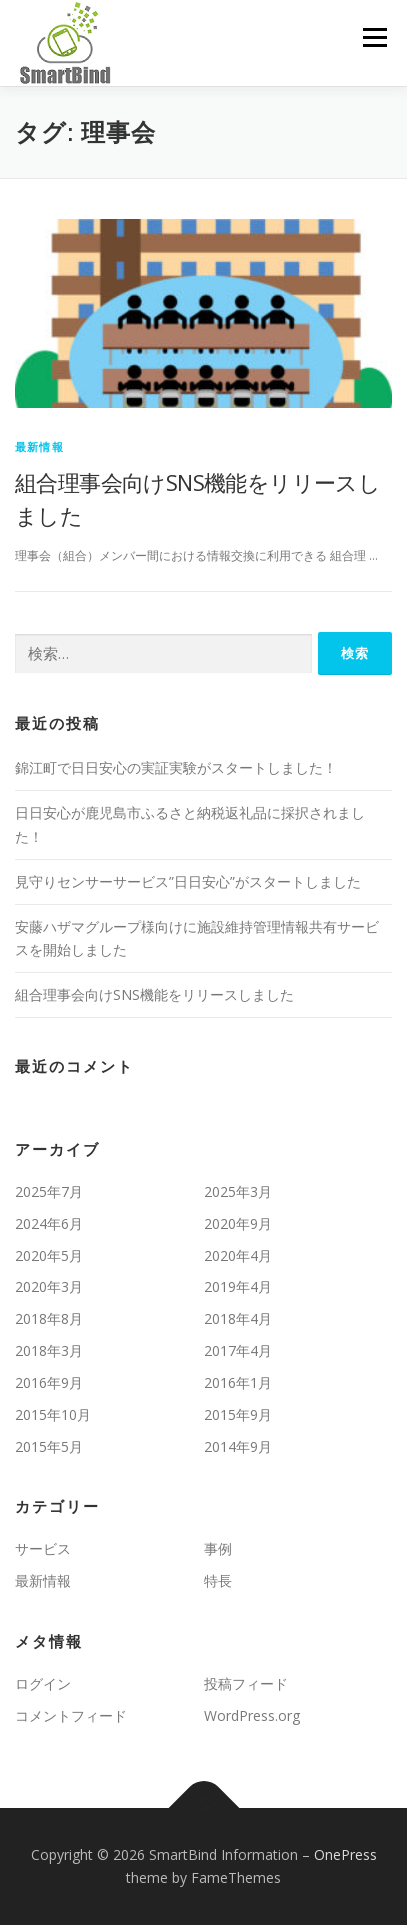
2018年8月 (49, 1318)
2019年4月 (238, 1286)
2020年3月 (49, 1286)
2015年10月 (53, 1414)
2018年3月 (49, 1350)
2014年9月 (238, 1446)
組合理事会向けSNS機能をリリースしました (154, 994)
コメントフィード (71, 1715)
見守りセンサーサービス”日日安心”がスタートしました (188, 881)
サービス (43, 1548)
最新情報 (39, 446)
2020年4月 (238, 1255)
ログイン (43, 1683)
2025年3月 (238, 1191)
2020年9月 (238, 1223)
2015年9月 (238, 1414)
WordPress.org (252, 1715)
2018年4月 (238, 1318)
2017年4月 (238, 1350)
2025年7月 (49, 1191)
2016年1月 (238, 1382)
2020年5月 (49, 1255)
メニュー (374, 37)
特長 (218, 1580)
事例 (218, 1548)
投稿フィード (246, 1683)
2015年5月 (49, 1446)
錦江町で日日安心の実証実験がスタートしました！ (176, 767)
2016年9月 (49, 1382)
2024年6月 (49, 1223)
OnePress (345, 1854)
